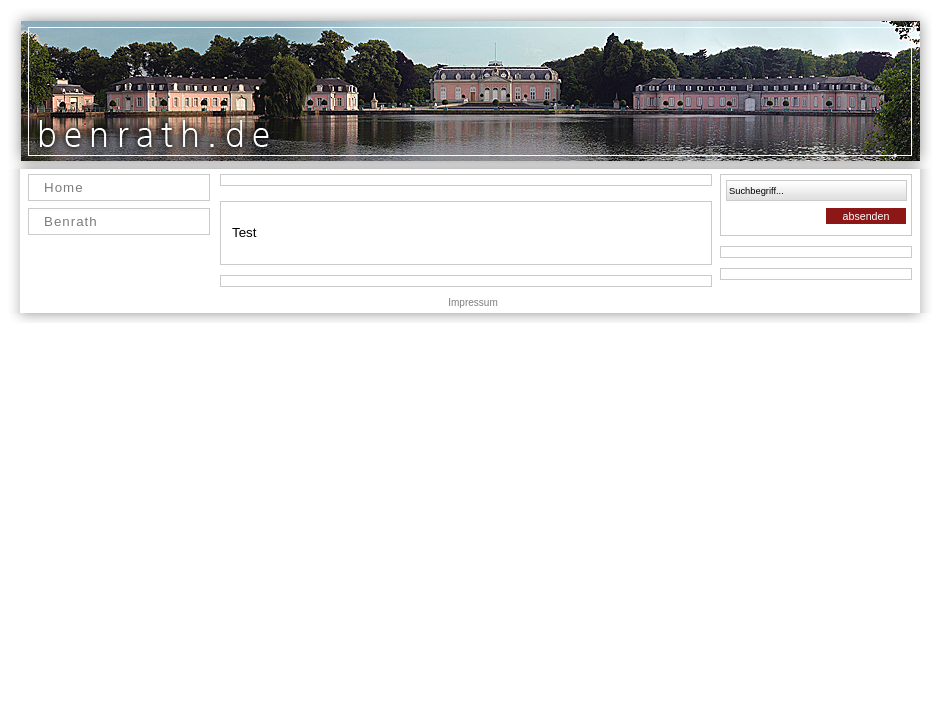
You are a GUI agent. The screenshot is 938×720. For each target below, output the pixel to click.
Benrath (71, 221)
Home (64, 187)
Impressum (472, 302)
